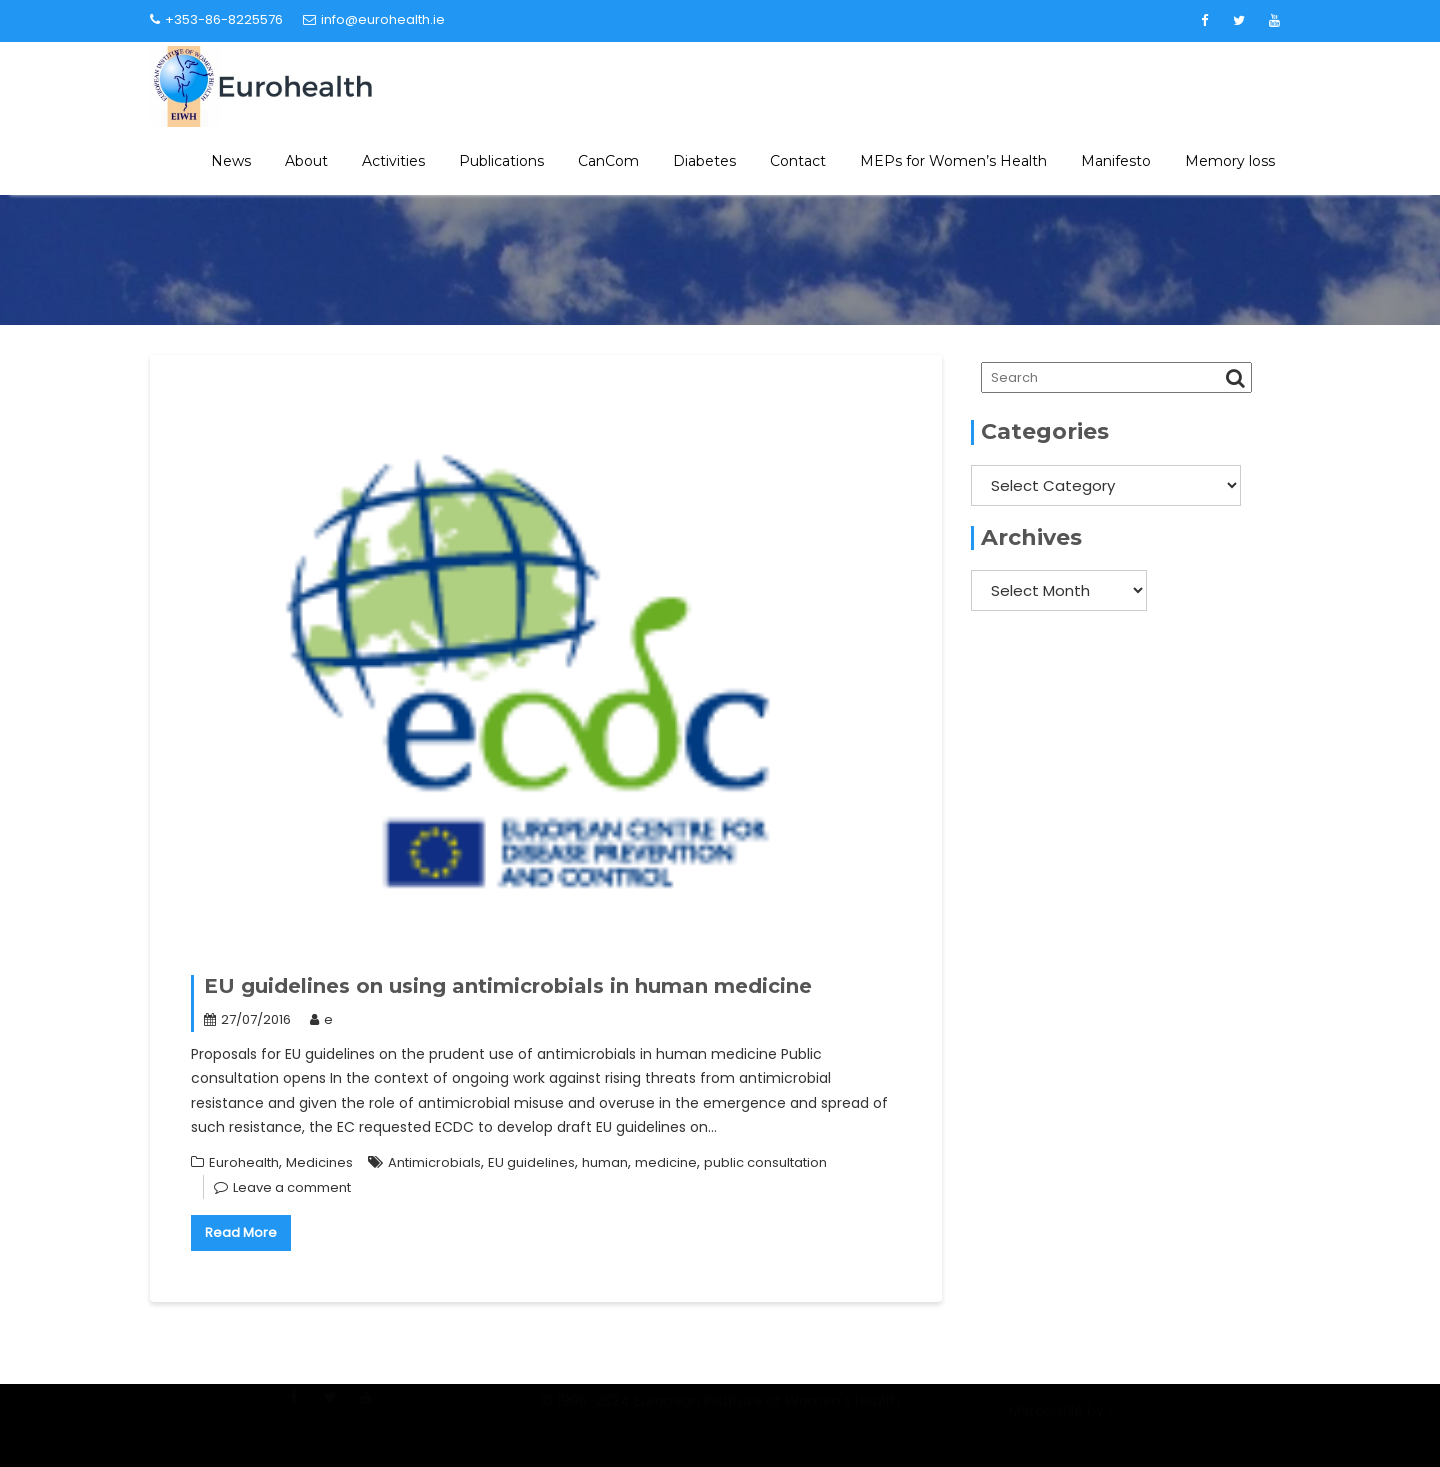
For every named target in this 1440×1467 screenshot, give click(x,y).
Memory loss (1230, 161)
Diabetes (704, 161)
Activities (393, 161)
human (605, 1162)
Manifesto (1116, 161)
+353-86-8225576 (216, 19)
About (306, 161)
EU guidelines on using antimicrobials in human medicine (508, 986)
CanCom (608, 161)
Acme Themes (1160, 1422)
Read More (241, 1232)
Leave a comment (292, 1187)
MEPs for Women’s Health (953, 161)
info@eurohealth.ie (374, 19)
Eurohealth (244, 1162)
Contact (798, 161)
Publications (501, 161)
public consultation (765, 1162)
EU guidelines (531, 1162)
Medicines (319, 1162)
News (231, 161)
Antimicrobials (434, 1162)
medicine (666, 1162)
